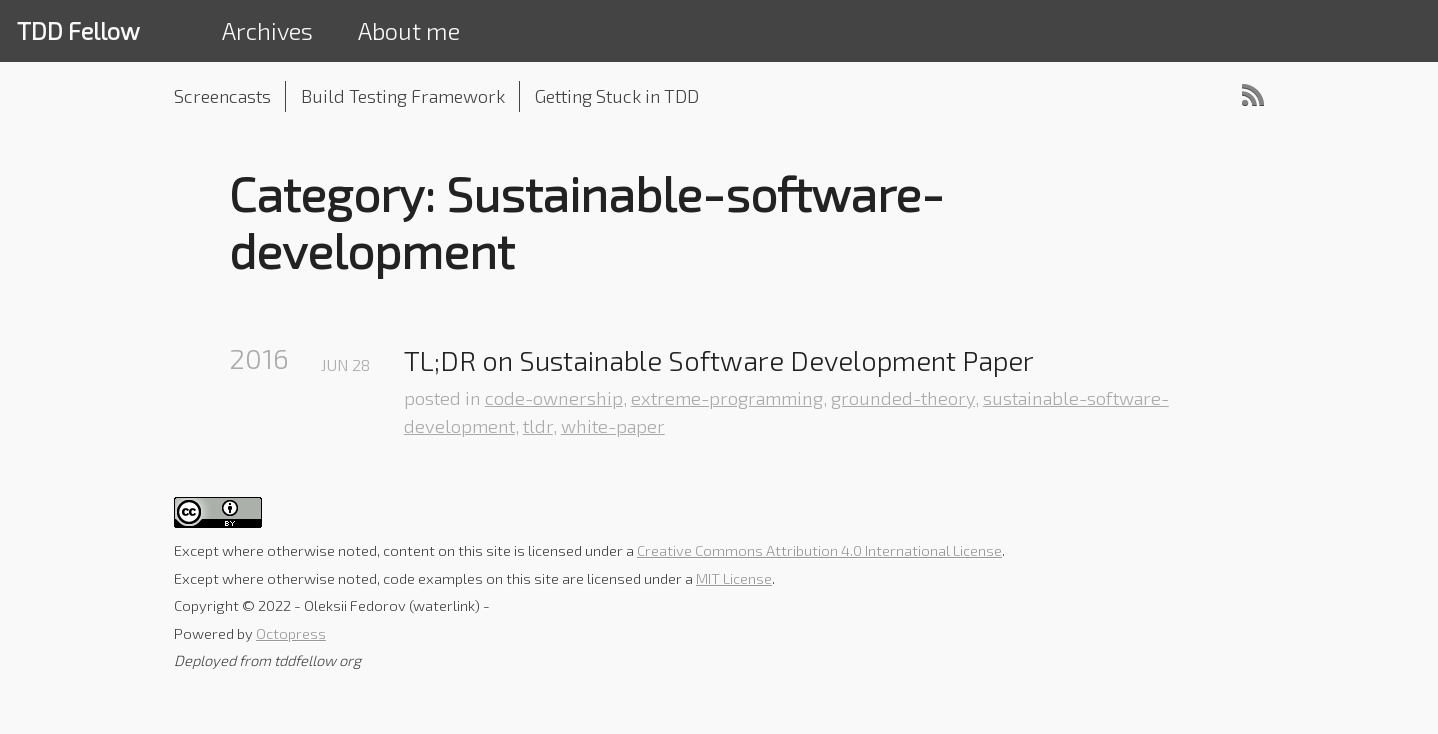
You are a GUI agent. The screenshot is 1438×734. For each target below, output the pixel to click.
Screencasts (222, 96)
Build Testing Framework (403, 96)
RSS (1253, 95)
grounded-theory (903, 398)
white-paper (613, 426)
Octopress (291, 633)
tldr (538, 426)
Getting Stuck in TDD (617, 96)
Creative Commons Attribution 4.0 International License (819, 550)
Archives (267, 30)
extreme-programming (727, 398)
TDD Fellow (78, 30)
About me (409, 30)
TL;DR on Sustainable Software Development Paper (719, 360)
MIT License (734, 578)
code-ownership (554, 398)
